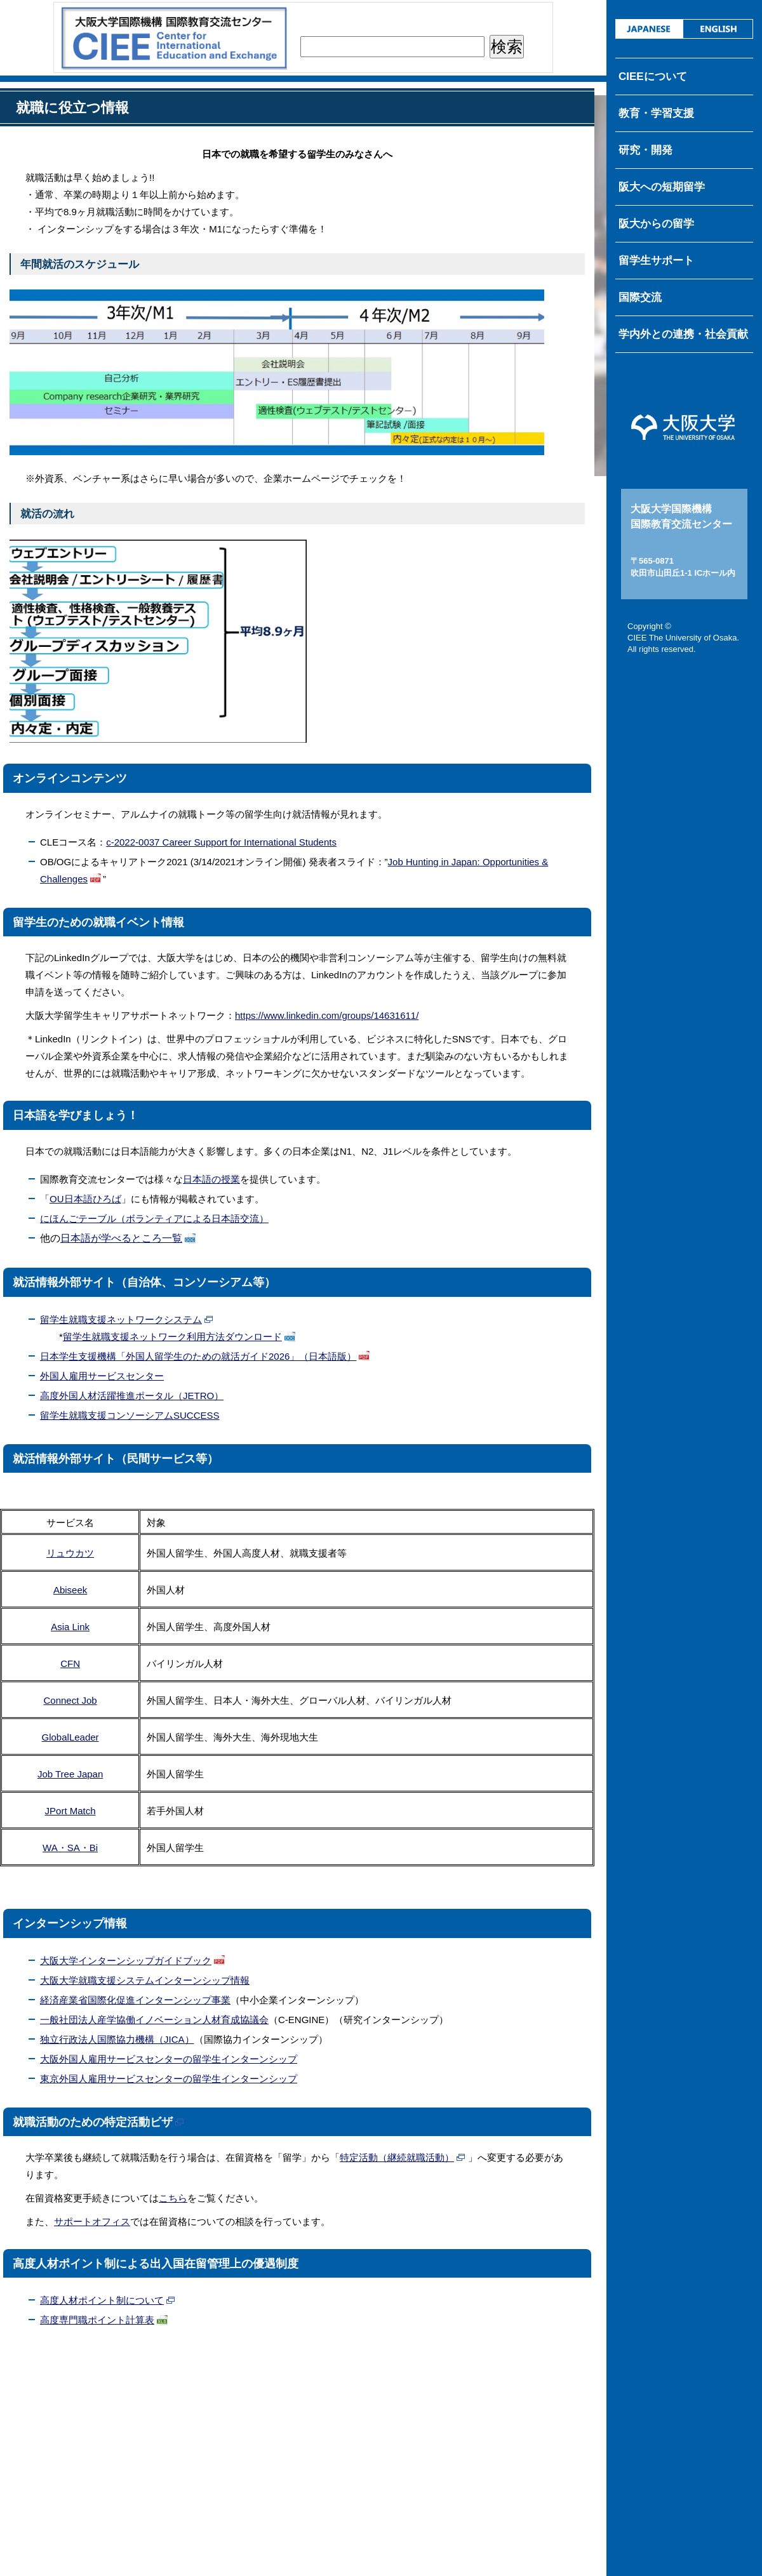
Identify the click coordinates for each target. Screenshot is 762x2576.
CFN (70, 1663)
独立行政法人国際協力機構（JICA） (117, 2039)
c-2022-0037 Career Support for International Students (221, 842)
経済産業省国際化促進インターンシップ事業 (135, 2000)
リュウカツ (70, 1553)
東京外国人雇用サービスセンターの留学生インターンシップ (168, 2078)
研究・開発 (645, 150)
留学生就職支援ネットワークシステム (121, 1319)
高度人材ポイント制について (102, 2300)
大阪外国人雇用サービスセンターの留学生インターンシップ (168, 2059)
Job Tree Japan (70, 1774)
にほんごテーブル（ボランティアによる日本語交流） (154, 1218)
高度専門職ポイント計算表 (97, 2319)
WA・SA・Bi (70, 1847)
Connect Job (70, 1700)
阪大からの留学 (656, 224)
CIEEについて (652, 76)
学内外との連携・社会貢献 (683, 334)
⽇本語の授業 (211, 1179)
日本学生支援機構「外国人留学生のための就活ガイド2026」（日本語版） (198, 1356)
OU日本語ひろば (85, 1198)
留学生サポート (656, 261)
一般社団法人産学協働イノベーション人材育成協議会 (154, 2019)
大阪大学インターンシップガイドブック (125, 1960)
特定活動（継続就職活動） (397, 2157)
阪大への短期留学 (661, 187)
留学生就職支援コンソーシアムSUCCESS (130, 1415)
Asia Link (70, 1626)
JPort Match (70, 1810)
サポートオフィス (92, 2221)
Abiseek (70, 1589)
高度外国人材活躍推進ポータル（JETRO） (132, 1395)
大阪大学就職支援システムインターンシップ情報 (145, 1980)
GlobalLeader (70, 1737)
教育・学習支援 (656, 113)
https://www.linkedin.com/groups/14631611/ (326, 1015)
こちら (173, 2198)
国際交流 (640, 297)
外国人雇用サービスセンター (102, 1376)
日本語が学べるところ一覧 (121, 1238)
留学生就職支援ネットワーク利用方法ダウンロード (172, 1336)
